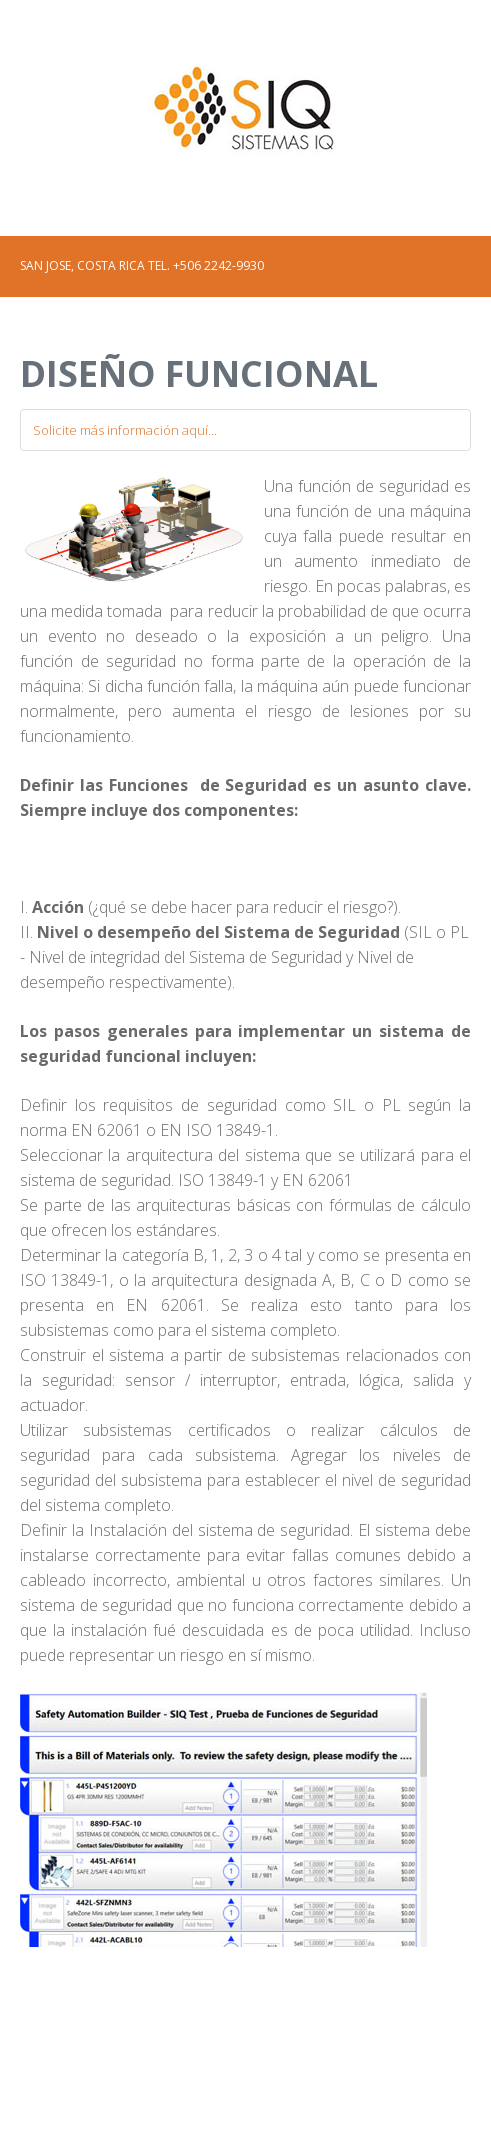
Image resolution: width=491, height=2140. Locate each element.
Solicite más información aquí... (125, 430)
